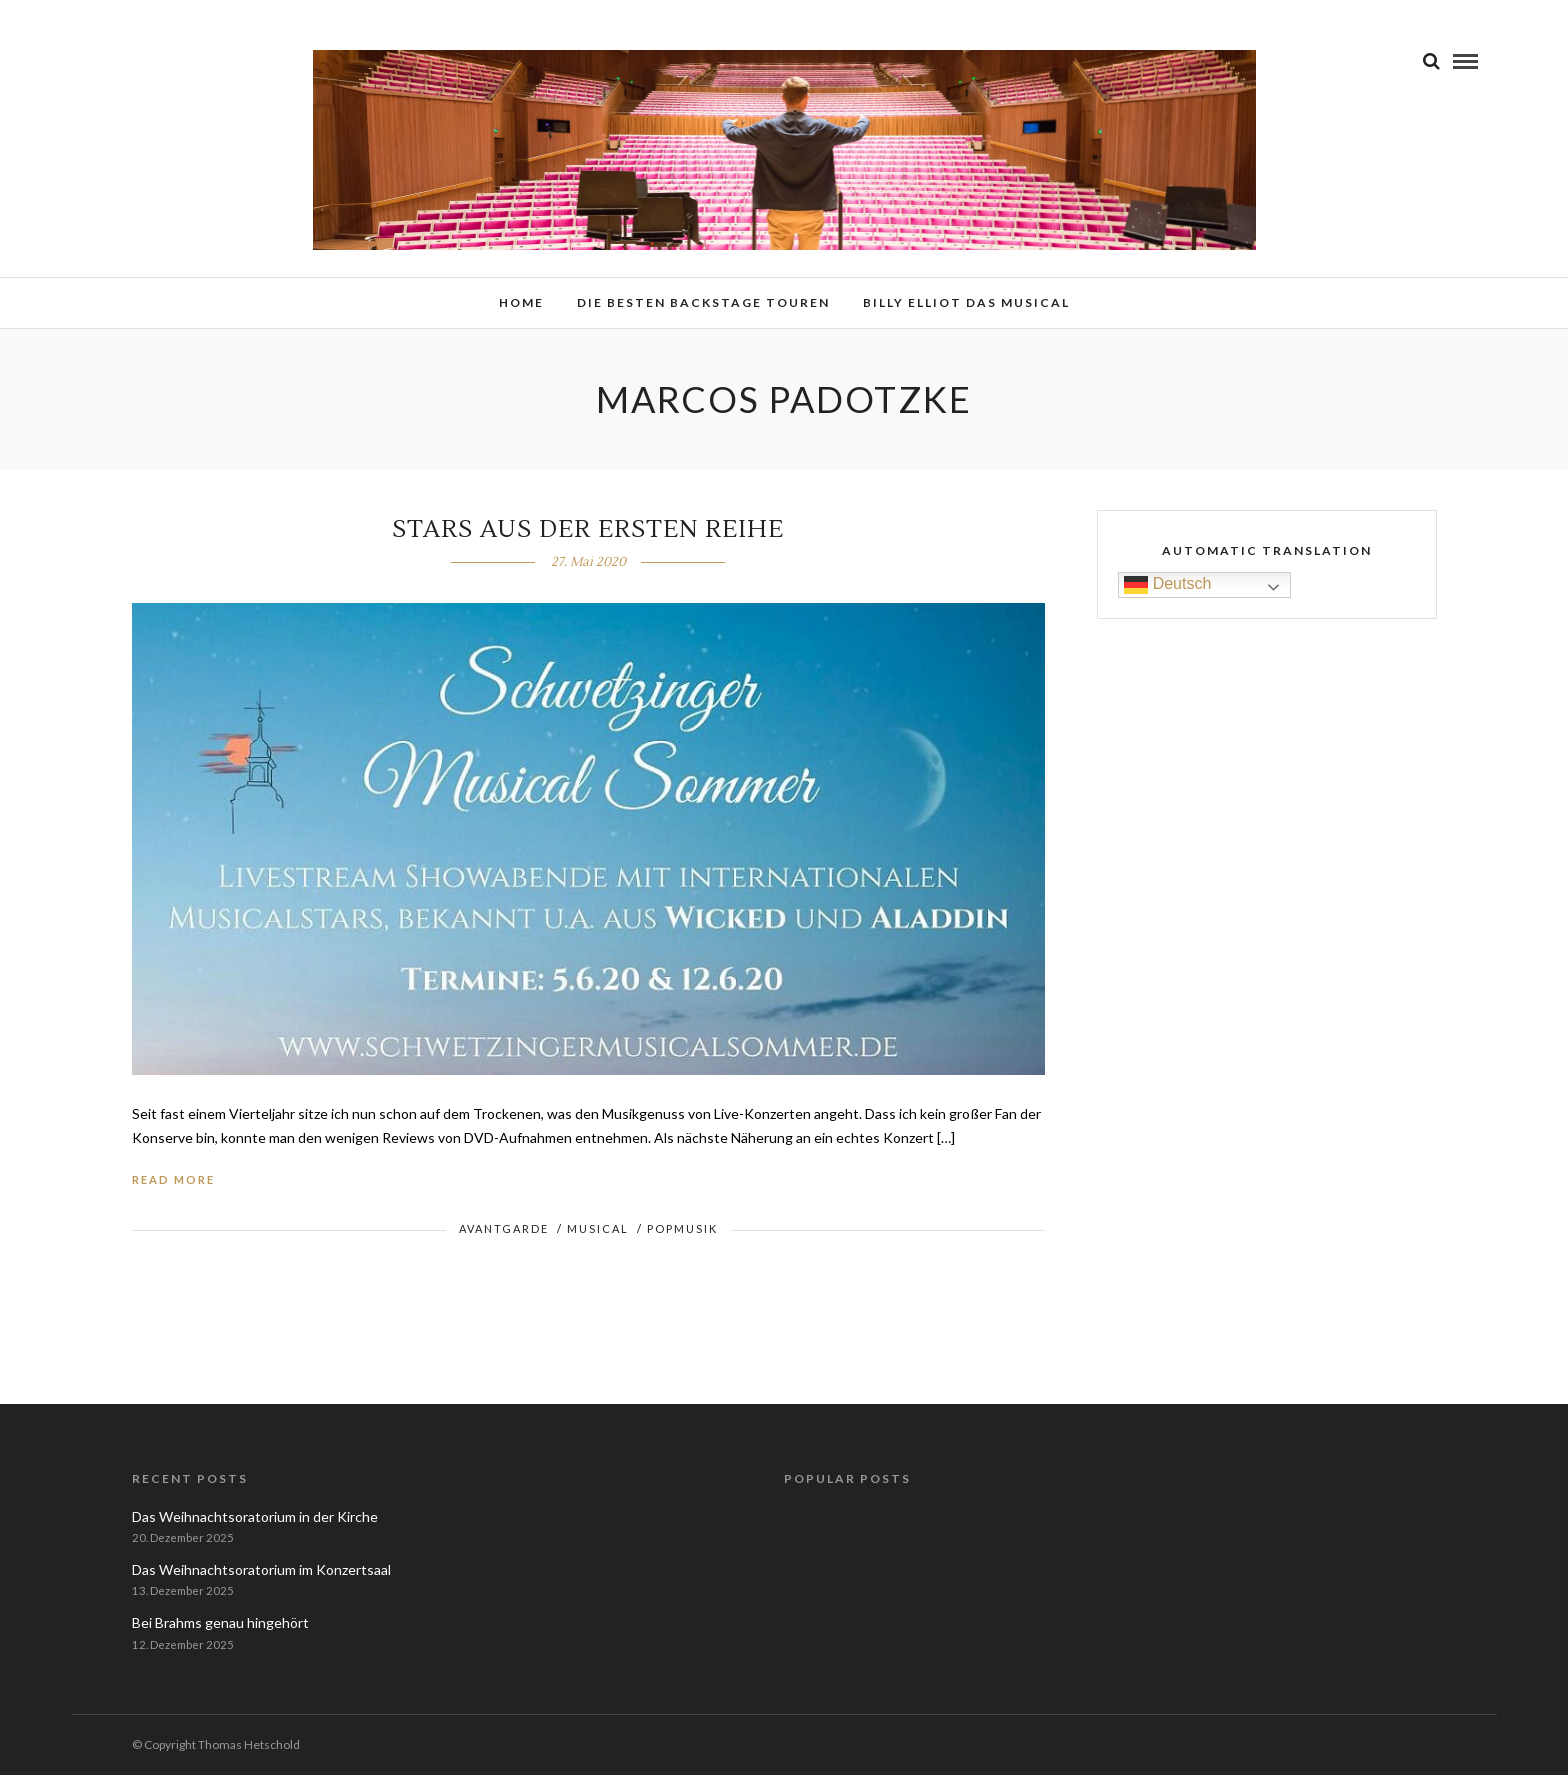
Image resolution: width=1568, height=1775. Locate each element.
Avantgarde (504, 1228)
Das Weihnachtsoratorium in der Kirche (255, 1516)
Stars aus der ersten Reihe (588, 529)
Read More (173, 1179)
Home (521, 302)
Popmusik (682, 1228)
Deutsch (1167, 584)
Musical (598, 1228)
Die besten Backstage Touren (703, 302)
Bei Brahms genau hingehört (220, 1622)
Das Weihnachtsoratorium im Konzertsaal (261, 1569)
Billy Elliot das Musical (966, 302)
